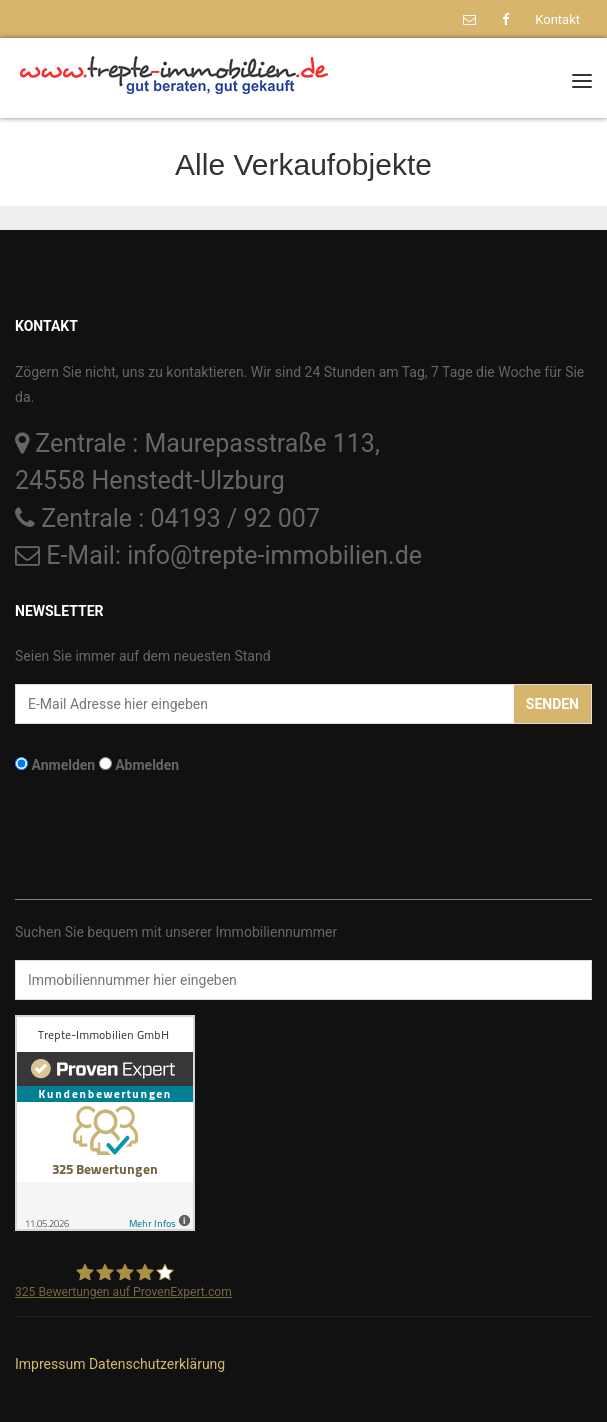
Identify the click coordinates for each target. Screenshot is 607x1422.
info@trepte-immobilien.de (274, 555)
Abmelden (147, 765)
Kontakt (557, 19)
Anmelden (63, 765)
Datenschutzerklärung (157, 1364)
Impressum (50, 1364)
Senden (552, 704)
